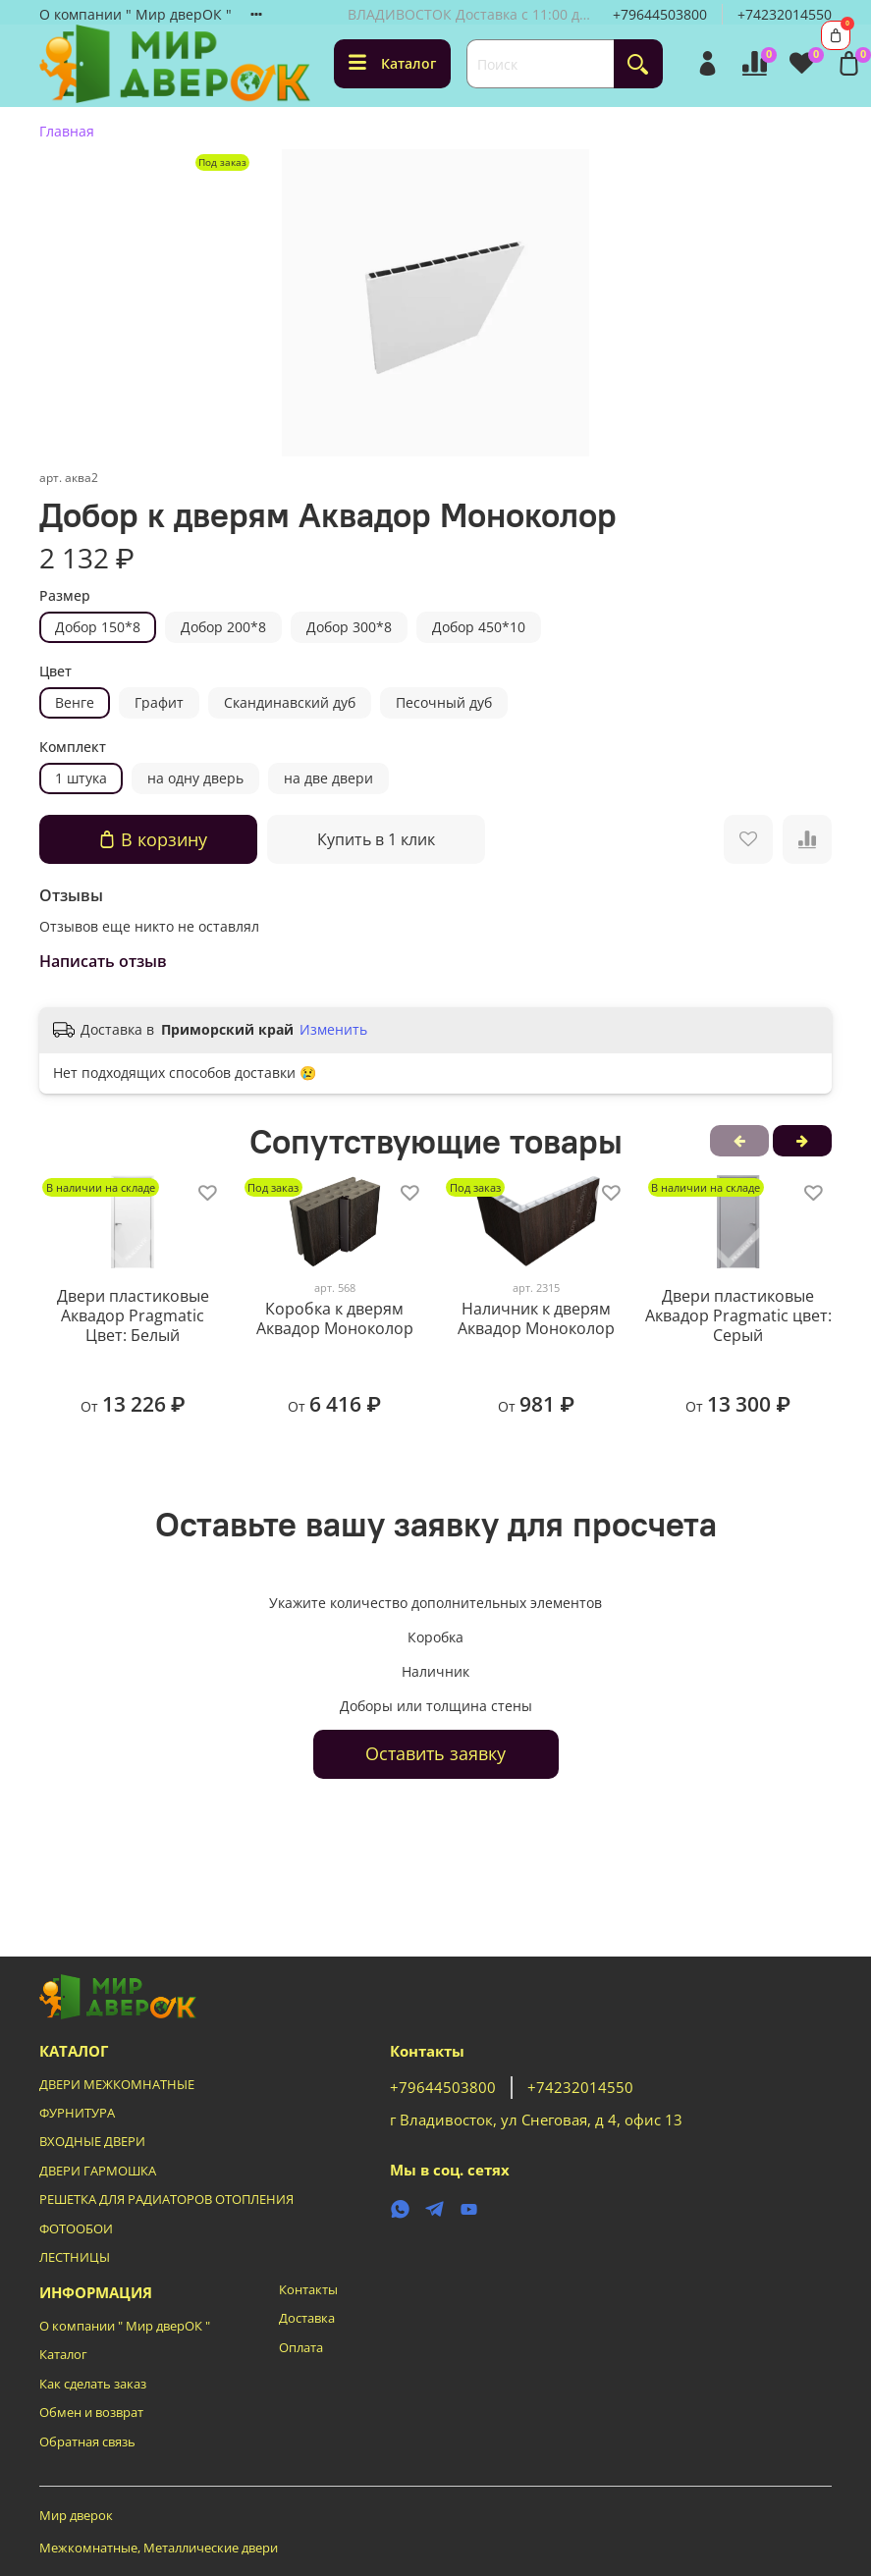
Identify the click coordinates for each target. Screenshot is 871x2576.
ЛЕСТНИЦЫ (74, 2257)
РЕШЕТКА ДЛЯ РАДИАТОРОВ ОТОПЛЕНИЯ (166, 2199)
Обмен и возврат (91, 2412)
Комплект (72, 747)
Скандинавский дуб (289, 702)
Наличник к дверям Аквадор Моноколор (536, 1319)
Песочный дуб (444, 702)
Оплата (301, 2347)
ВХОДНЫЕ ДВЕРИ (92, 2141)
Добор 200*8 (223, 626)
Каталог (392, 63)
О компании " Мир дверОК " (135, 14)
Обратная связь (87, 2442)
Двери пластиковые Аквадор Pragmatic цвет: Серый (738, 1315)
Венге (74, 702)
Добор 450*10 (478, 626)
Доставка (307, 2318)
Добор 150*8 (97, 626)
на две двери (328, 778)
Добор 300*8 (349, 626)
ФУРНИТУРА (77, 2113)
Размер (64, 596)
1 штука (81, 778)
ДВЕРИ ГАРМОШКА (97, 2171)
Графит (159, 702)
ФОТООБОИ (76, 2229)
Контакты (308, 2289)
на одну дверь (195, 778)
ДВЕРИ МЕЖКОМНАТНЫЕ (116, 2084)
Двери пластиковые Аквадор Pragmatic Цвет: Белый (133, 1315)
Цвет (55, 672)
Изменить (333, 1030)
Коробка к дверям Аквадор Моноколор (334, 1319)
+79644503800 (660, 14)
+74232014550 (784, 14)
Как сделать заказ (92, 2384)
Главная (66, 131)
